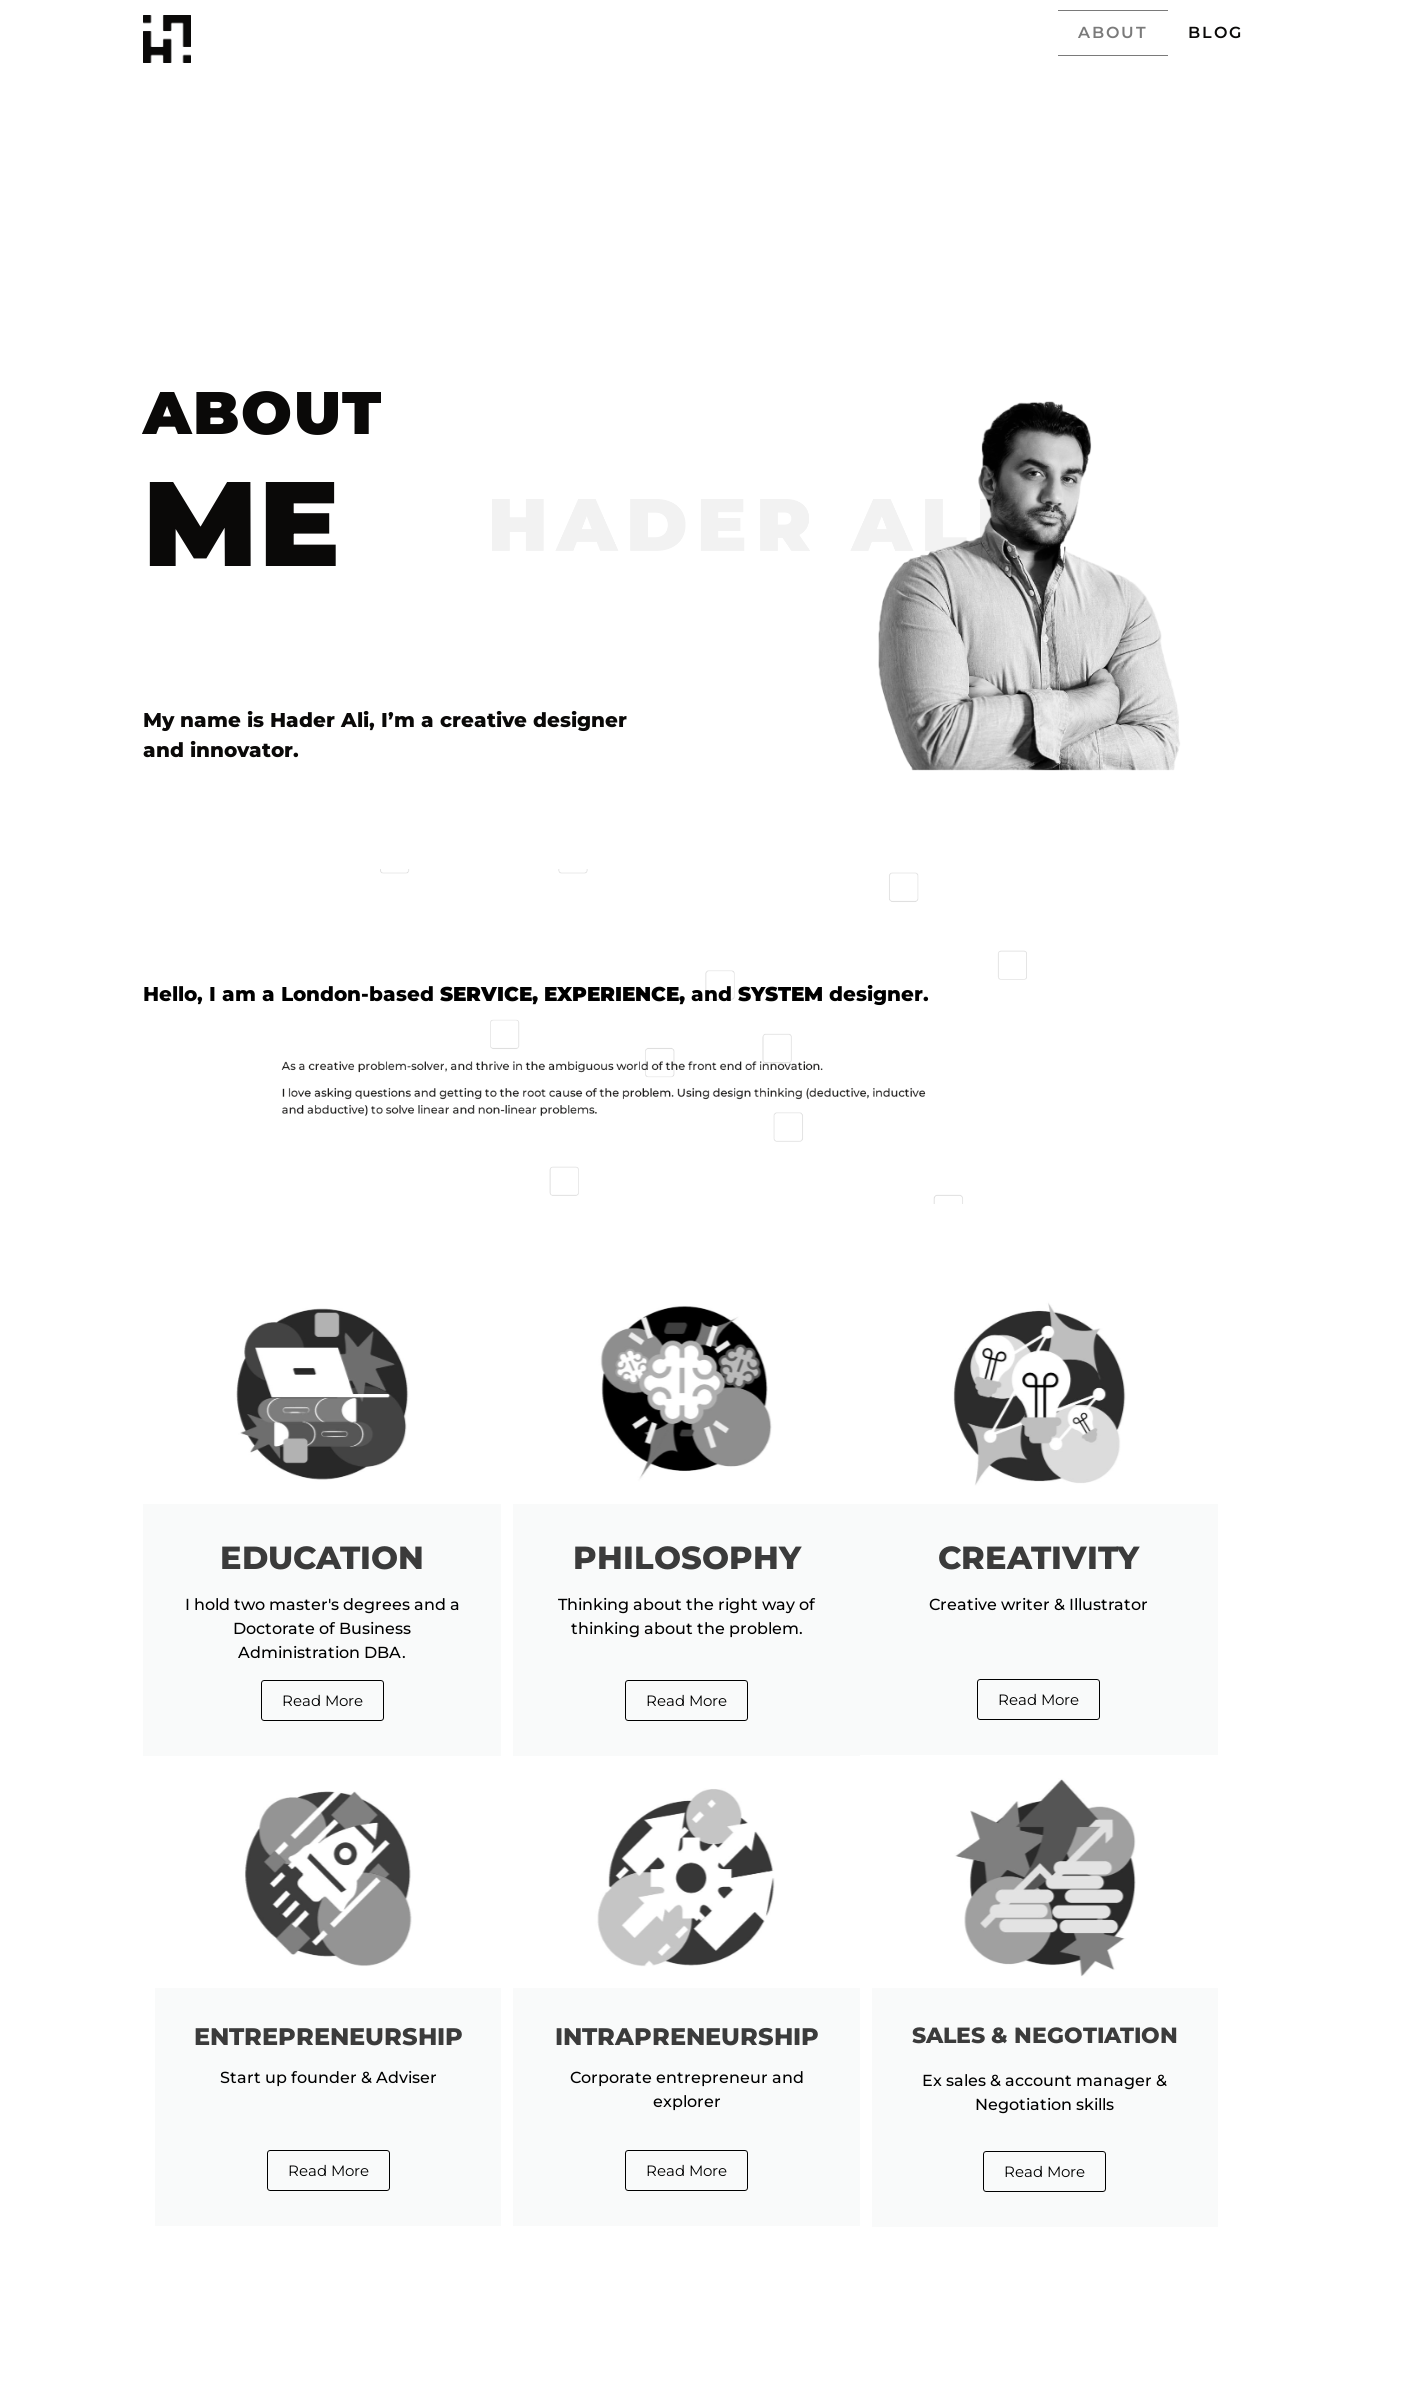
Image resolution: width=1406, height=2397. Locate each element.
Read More (322, 1700)
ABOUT (1113, 32)
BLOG (1215, 32)
